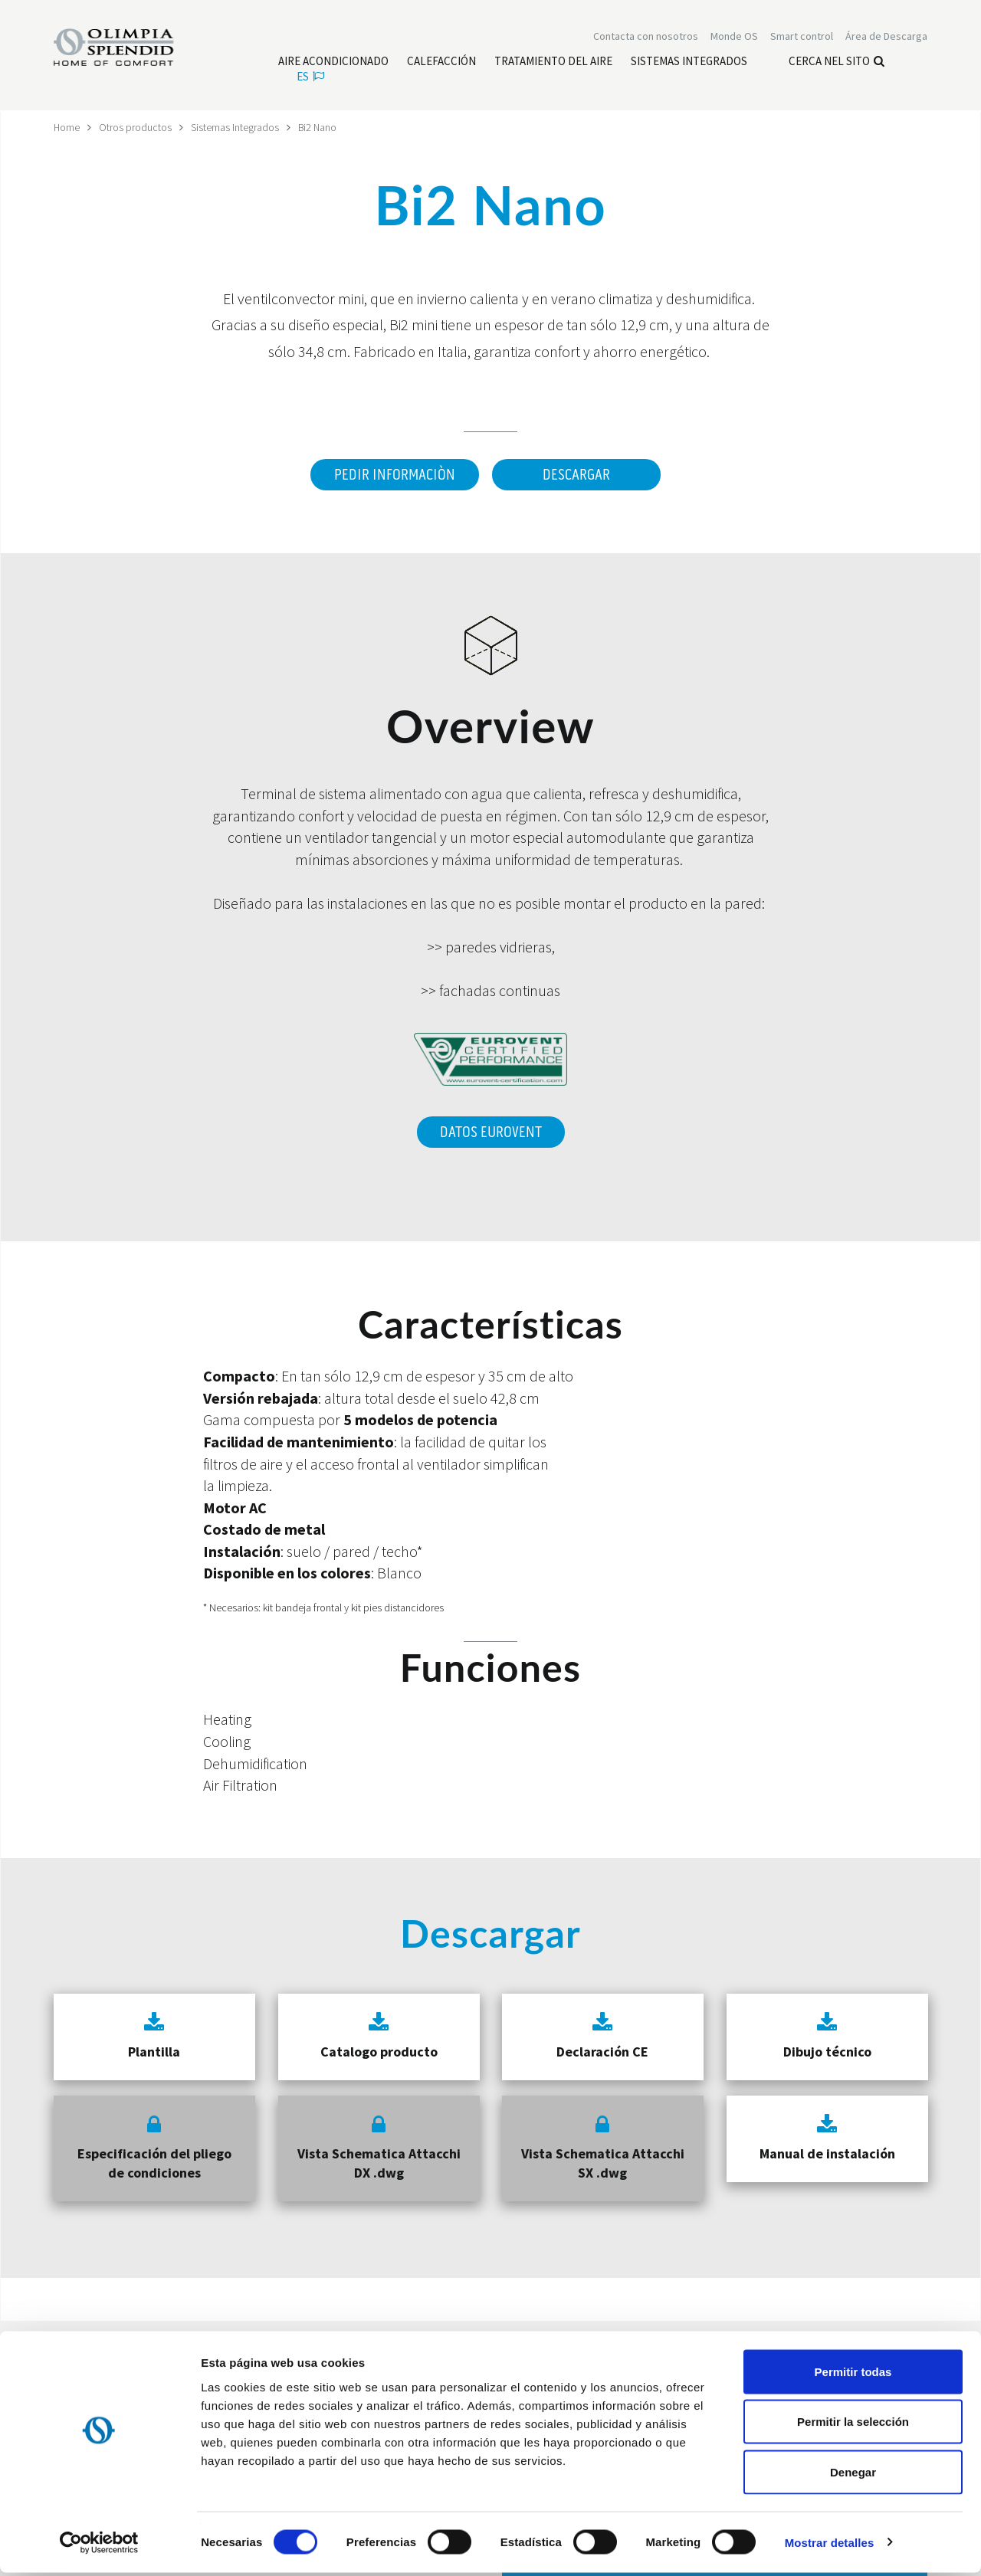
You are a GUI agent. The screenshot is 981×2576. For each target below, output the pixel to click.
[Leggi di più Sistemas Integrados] (689, 62)
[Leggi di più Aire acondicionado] (333, 62)
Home (67, 127)
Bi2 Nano (319, 127)
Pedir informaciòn (393, 475)
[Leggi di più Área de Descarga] (886, 36)
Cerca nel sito (836, 61)
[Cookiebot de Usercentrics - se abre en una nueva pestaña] (99, 2546)
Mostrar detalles (829, 2545)
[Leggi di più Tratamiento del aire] (553, 62)
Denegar (853, 2475)
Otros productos (136, 127)
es (310, 77)
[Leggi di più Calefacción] (441, 62)
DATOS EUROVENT (491, 1130)
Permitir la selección (853, 2425)
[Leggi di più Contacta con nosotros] (645, 36)
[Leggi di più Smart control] (801, 36)
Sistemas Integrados (236, 127)
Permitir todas (853, 2374)
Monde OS (734, 37)
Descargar (576, 475)
